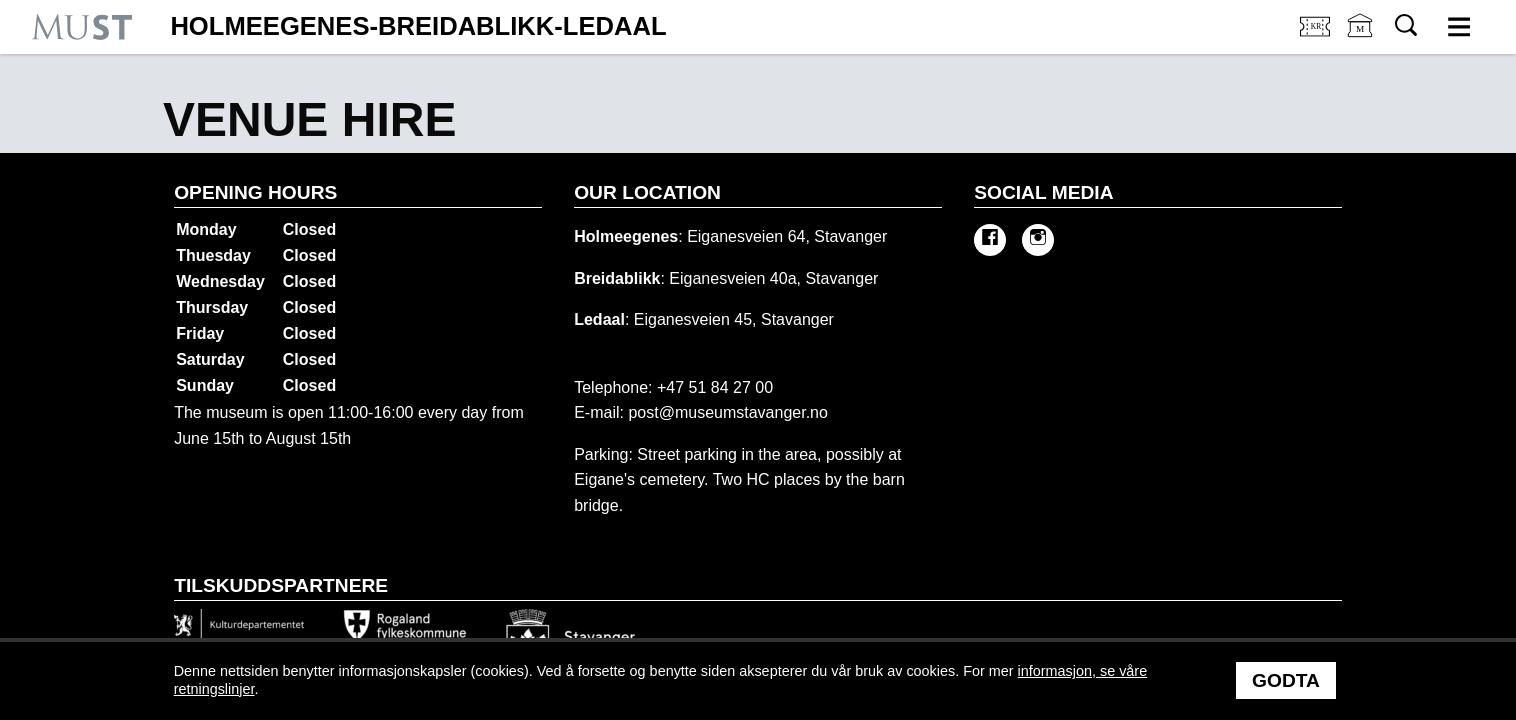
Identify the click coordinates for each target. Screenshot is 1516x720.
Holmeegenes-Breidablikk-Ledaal (418, 27)
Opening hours (255, 192)
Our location (647, 192)
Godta (1286, 680)
